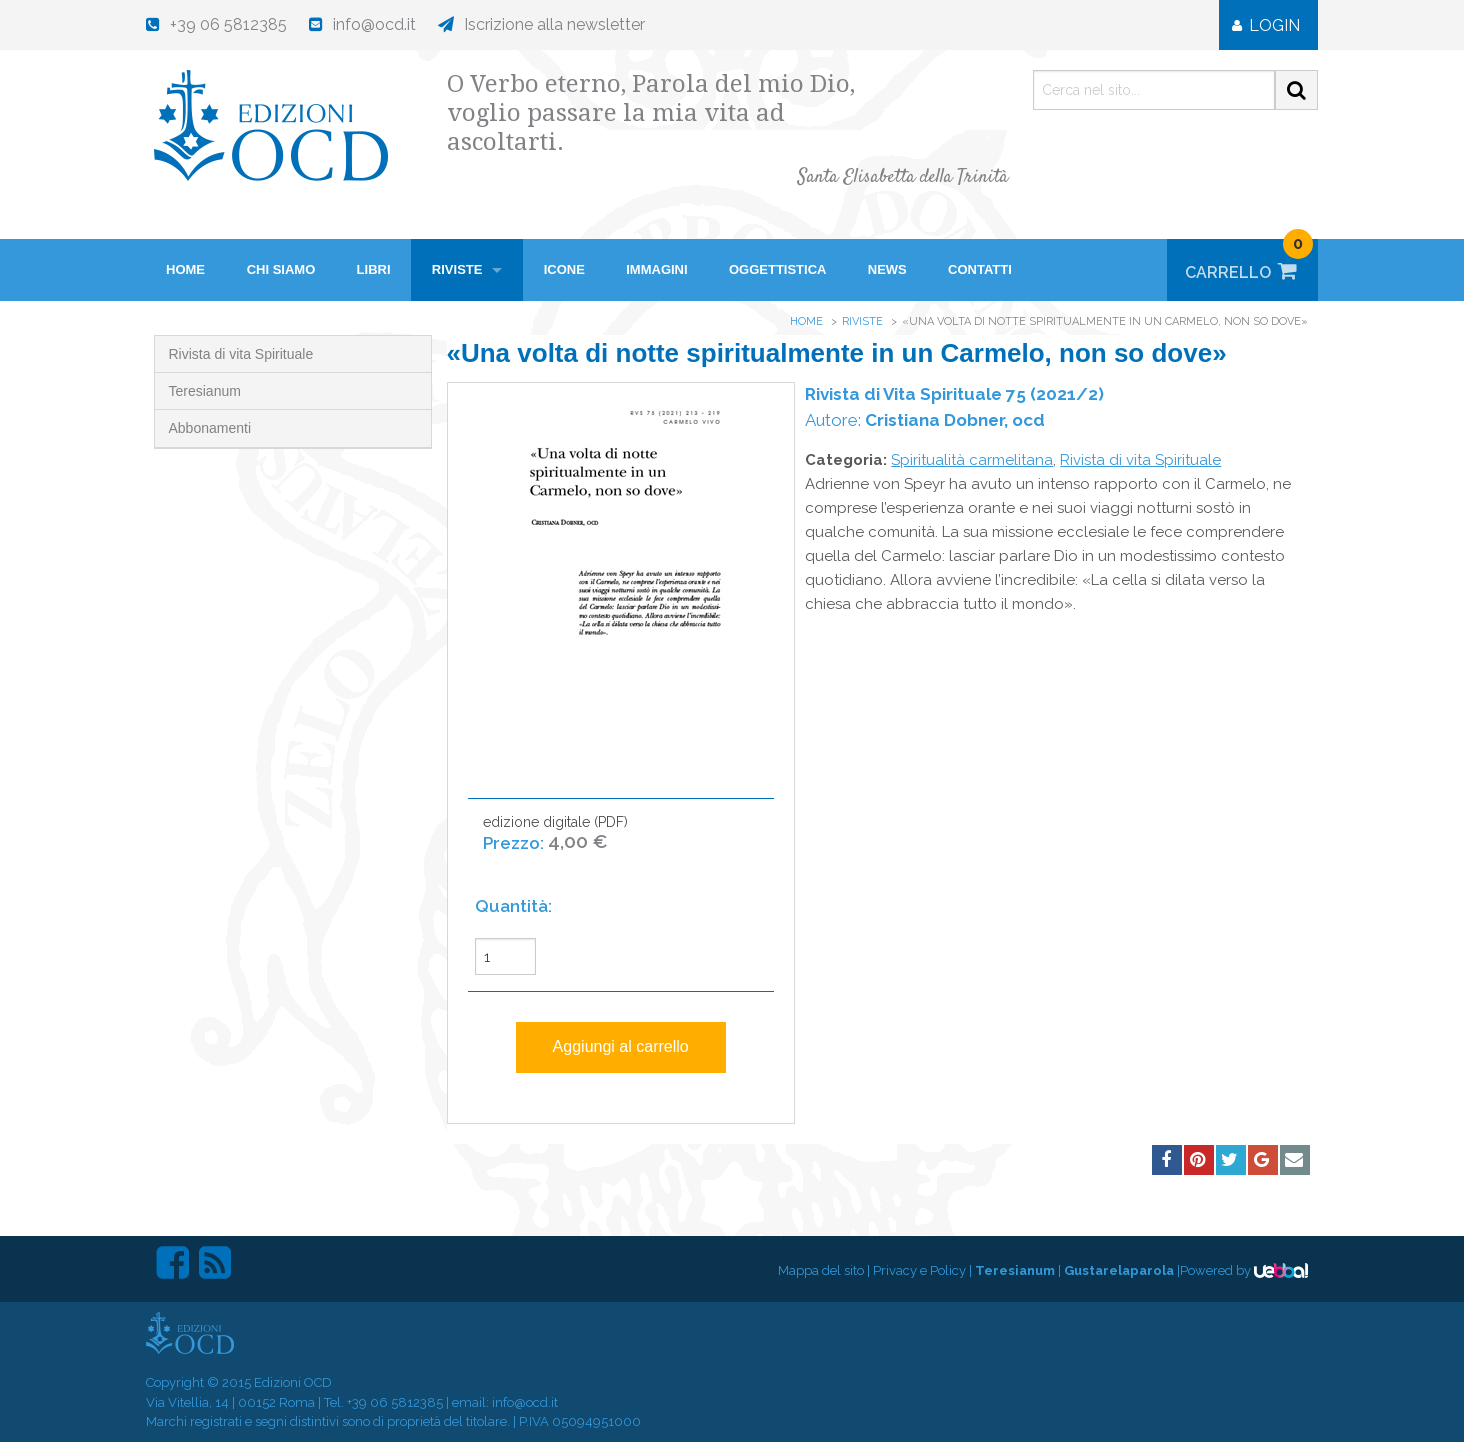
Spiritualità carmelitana (972, 460)
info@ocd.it (525, 1402)
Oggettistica (778, 269)
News (887, 269)
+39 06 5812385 (395, 1402)
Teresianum (205, 391)
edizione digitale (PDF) (555, 843)
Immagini (656, 269)
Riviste (457, 269)
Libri (374, 269)
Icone (564, 269)
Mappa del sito (821, 1270)
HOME (185, 269)
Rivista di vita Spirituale (241, 354)
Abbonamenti (210, 428)
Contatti (980, 269)
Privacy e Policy (919, 1270)
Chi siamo (281, 269)
